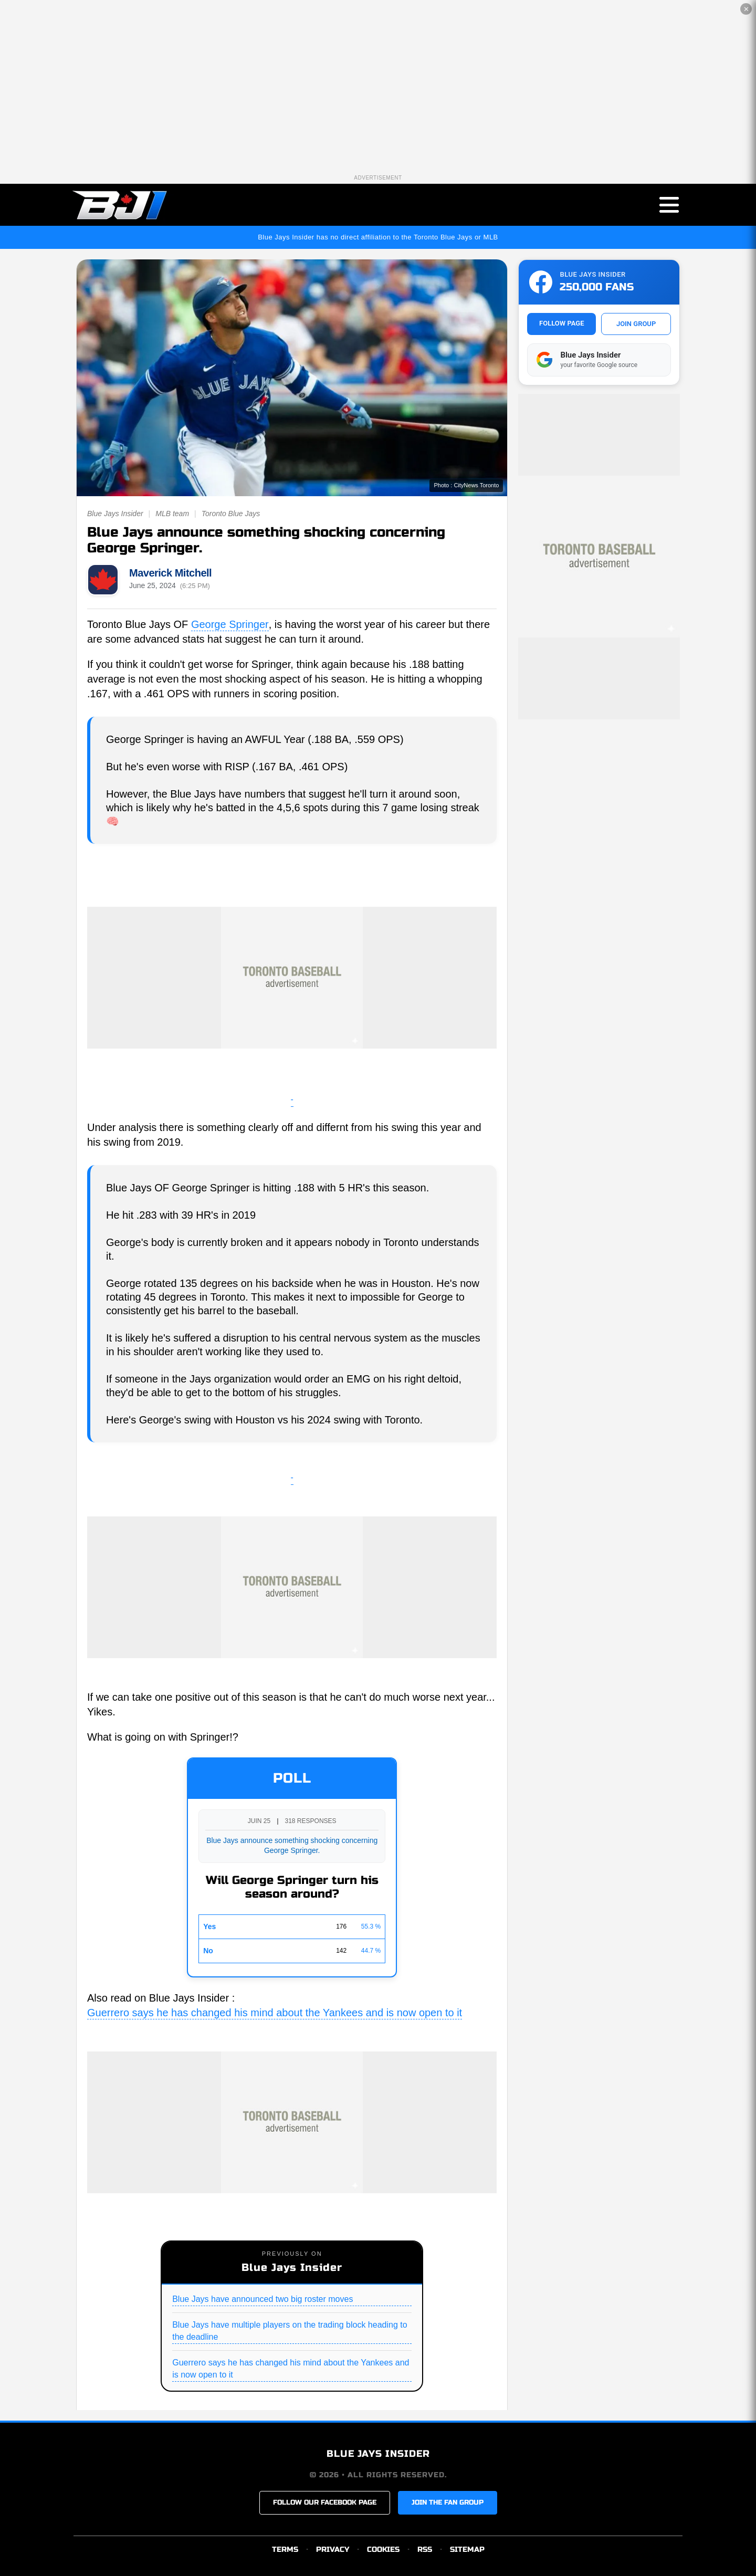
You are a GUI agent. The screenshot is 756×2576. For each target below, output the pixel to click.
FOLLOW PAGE (561, 323)
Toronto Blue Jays (231, 513)
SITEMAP (467, 2549)
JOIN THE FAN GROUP (448, 2502)
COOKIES (383, 2549)
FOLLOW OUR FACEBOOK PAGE (324, 2502)
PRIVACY (332, 2549)
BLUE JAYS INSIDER (378, 2453)
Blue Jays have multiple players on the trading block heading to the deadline (289, 2330)
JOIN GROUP (636, 324)
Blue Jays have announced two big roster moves (262, 2299)
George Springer (230, 624)
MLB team (172, 513)
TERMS (285, 2549)
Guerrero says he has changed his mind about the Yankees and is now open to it (274, 2012)
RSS (424, 2549)
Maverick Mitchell (170, 573)
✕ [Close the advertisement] (746, 9)
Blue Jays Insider (115, 513)
